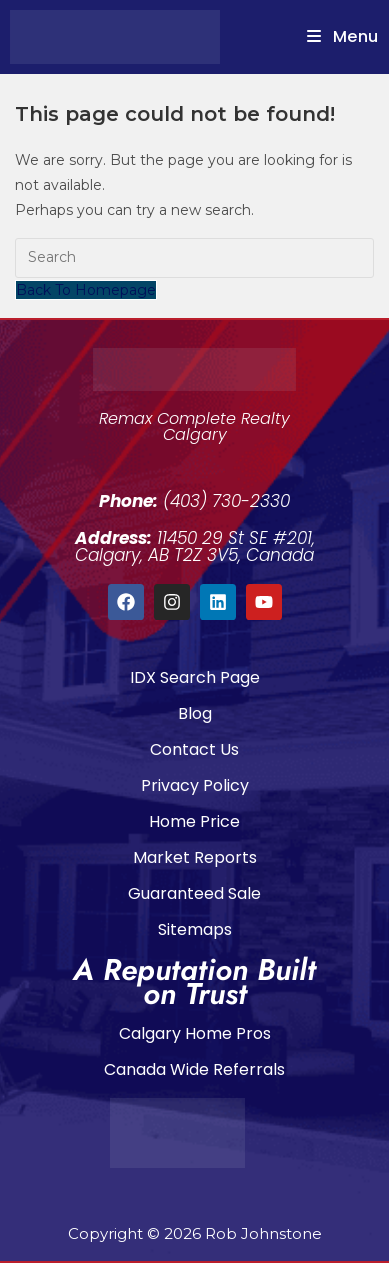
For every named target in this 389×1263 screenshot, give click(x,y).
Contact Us (194, 749)
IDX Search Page (195, 677)
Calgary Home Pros (195, 1033)
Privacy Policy (195, 785)
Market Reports (195, 857)
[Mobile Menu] (343, 36)
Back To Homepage (86, 290)
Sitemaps (195, 929)
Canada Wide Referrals (194, 1069)
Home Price (194, 821)
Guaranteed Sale (194, 893)
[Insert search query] (194, 258)
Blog (195, 713)
